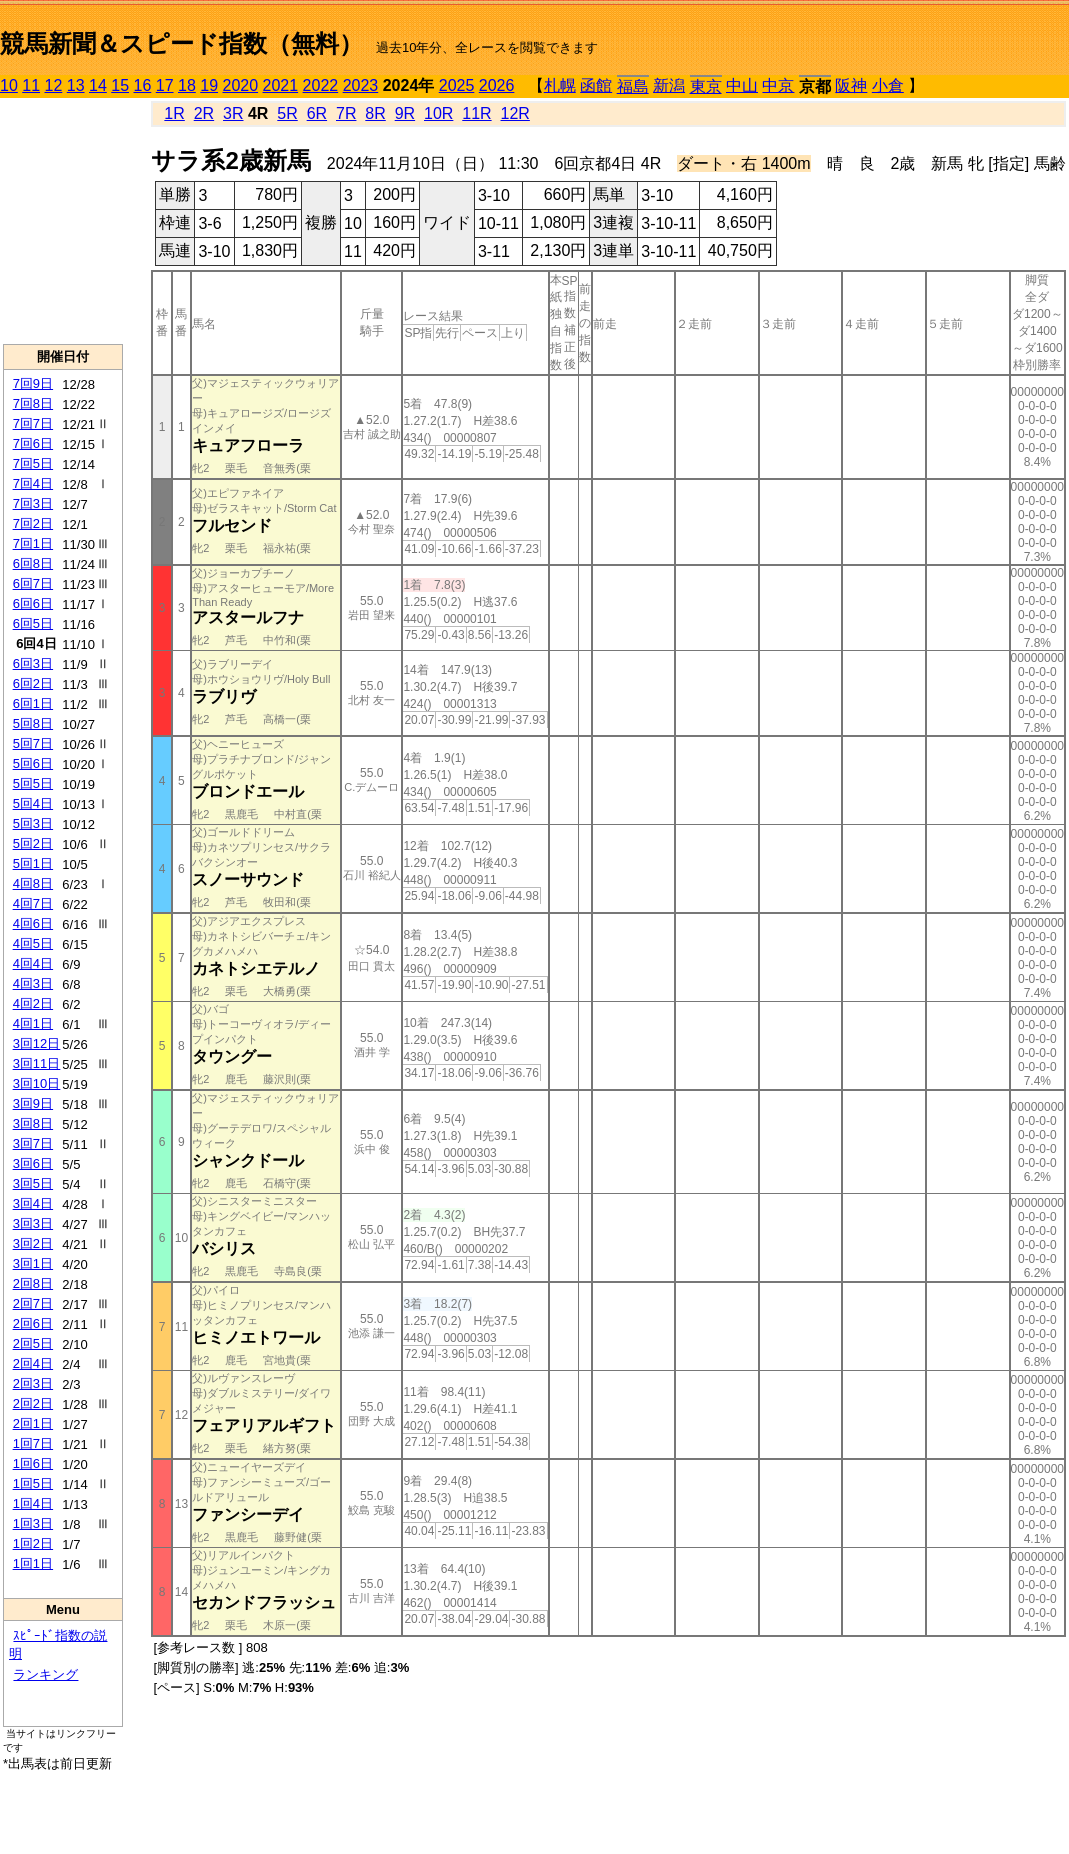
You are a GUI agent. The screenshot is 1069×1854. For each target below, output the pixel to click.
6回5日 (33, 623)
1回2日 (33, 1543)
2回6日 (33, 1323)
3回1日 (33, 1263)
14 (98, 85)
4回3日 (33, 983)
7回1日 (33, 543)
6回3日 (33, 663)
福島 (633, 86)
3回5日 (33, 1183)
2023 (361, 85)
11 (31, 85)
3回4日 (33, 1203)
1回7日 (33, 1443)
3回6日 (33, 1163)
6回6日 (33, 603)
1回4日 (33, 1503)
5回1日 (33, 863)
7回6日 (33, 443)
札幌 (560, 85)
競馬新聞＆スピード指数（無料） (181, 43)
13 (76, 85)
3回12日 (37, 1043)
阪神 (851, 85)
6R (317, 113)
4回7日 (33, 903)
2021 (281, 85)
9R (405, 113)
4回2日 (33, 1003)
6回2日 (33, 683)
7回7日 (33, 423)
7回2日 (33, 523)
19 (209, 85)
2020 (241, 85)
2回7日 (33, 1303)
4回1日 (33, 1023)
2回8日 (33, 1283)
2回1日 (33, 1423)
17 (165, 85)
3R (233, 113)
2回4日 (33, 1363)
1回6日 (33, 1463)
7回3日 (33, 503)
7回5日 (33, 463)
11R (476, 113)
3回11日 (37, 1063)
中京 (778, 85)
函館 (596, 85)
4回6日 (33, 923)
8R (375, 113)
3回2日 (33, 1243)
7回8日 (33, 403)
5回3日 (33, 823)
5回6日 (33, 763)
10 (9, 85)
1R (174, 113)
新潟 (669, 85)
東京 (706, 86)
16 (143, 85)
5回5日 (33, 783)
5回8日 (33, 723)
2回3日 (33, 1383)
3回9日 (33, 1103)
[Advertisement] (63, 221)
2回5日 (33, 1343)
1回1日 (33, 1563)
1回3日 (33, 1523)
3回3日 (33, 1223)
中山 (742, 85)
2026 (497, 85)
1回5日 (33, 1483)
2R (204, 113)
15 (120, 85)
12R (515, 113)
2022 (321, 85)
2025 (457, 85)
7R (346, 113)
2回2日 (33, 1403)
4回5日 (33, 943)
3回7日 (33, 1143)
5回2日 (33, 843)
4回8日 (33, 883)
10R (438, 113)
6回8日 (33, 563)
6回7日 (33, 583)
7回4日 (33, 483)
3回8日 (33, 1123)
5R (287, 113)
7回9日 (33, 383)
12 (54, 85)
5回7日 (33, 743)
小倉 (888, 85)
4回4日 (33, 963)
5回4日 (33, 803)
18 (187, 85)
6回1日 (33, 703)
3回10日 (37, 1083)
